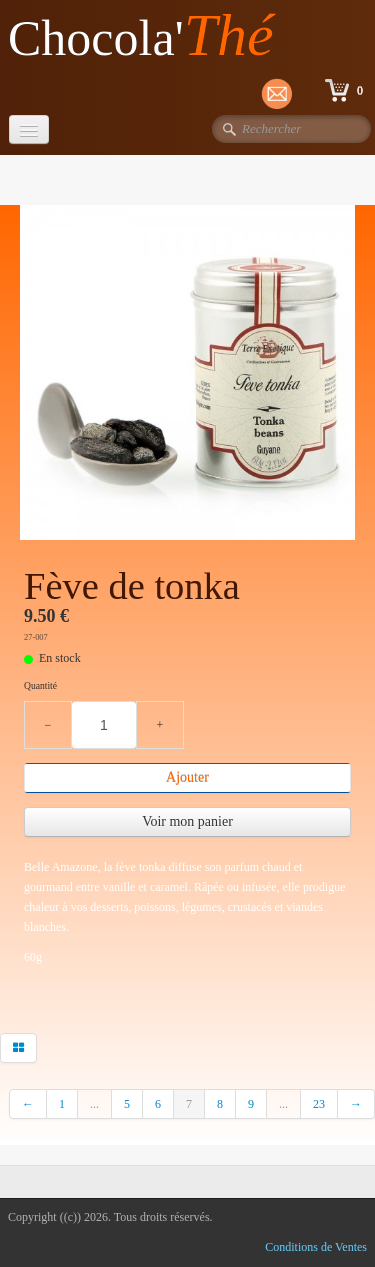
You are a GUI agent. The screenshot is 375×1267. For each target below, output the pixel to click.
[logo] (148, 36)
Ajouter (187, 777)
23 (319, 1104)
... (94, 1104)
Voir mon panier (187, 821)
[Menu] (29, 129)
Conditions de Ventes (316, 1247)
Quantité (40, 685)
